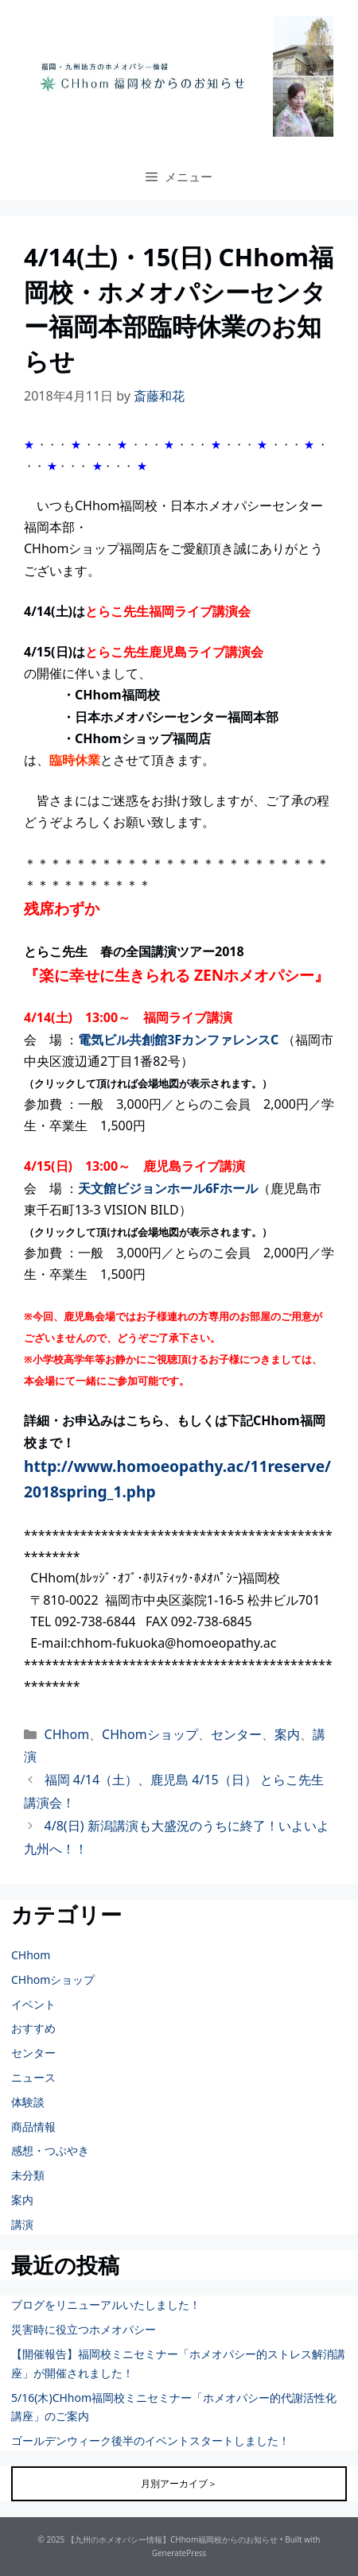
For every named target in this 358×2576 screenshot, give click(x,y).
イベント (33, 2004)
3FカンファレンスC (222, 1039)
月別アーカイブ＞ (179, 2483)
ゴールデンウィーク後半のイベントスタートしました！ (150, 2440)
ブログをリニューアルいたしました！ (105, 2304)
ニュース (33, 2077)
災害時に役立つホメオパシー (83, 2329)
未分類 (28, 2175)
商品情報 (33, 2126)
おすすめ (33, 2028)
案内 (287, 1734)
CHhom (67, 1734)
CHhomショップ (150, 1734)
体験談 (28, 2101)
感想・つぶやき (50, 2150)
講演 (22, 2224)
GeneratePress (179, 2553)
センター (236, 1734)
